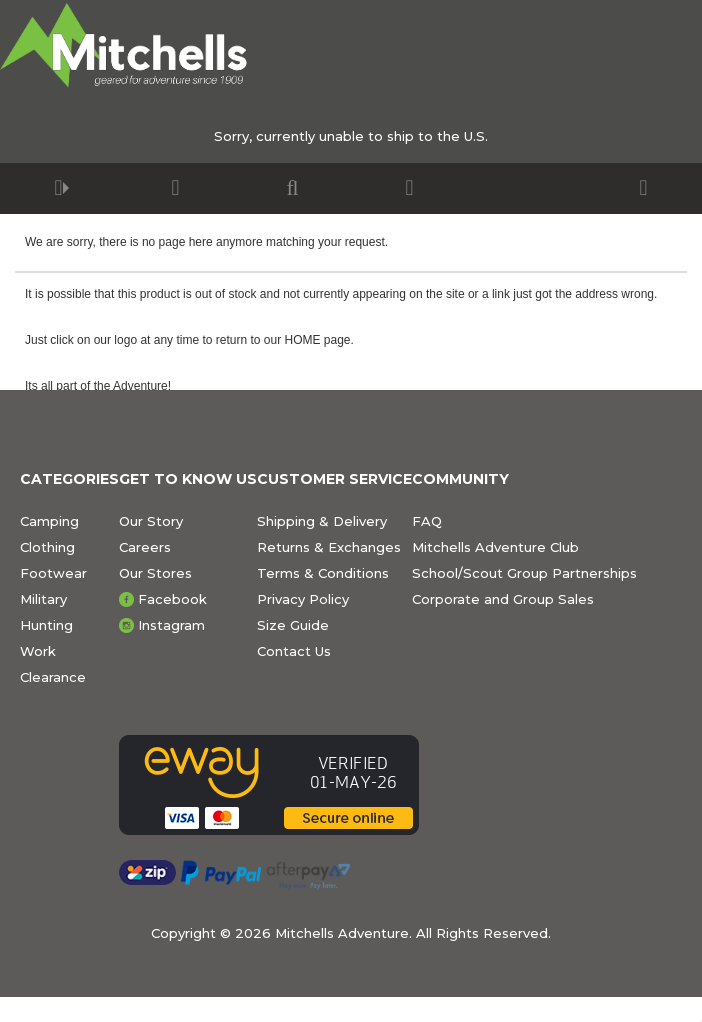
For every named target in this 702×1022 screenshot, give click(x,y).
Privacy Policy (303, 599)
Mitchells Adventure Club (495, 547)
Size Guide (293, 625)
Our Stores (155, 573)
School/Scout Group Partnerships (524, 573)
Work (38, 651)
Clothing (47, 547)
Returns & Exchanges (329, 547)
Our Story (151, 521)
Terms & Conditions (323, 573)
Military (43, 599)
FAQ (427, 521)
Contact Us (294, 651)
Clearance (53, 677)
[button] (58, 188)
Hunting (46, 625)
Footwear (53, 573)
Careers (145, 547)
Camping (49, 521)
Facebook (172, 599)
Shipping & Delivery (322, 521)
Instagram (171, 625)
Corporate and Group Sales (503, 599)
